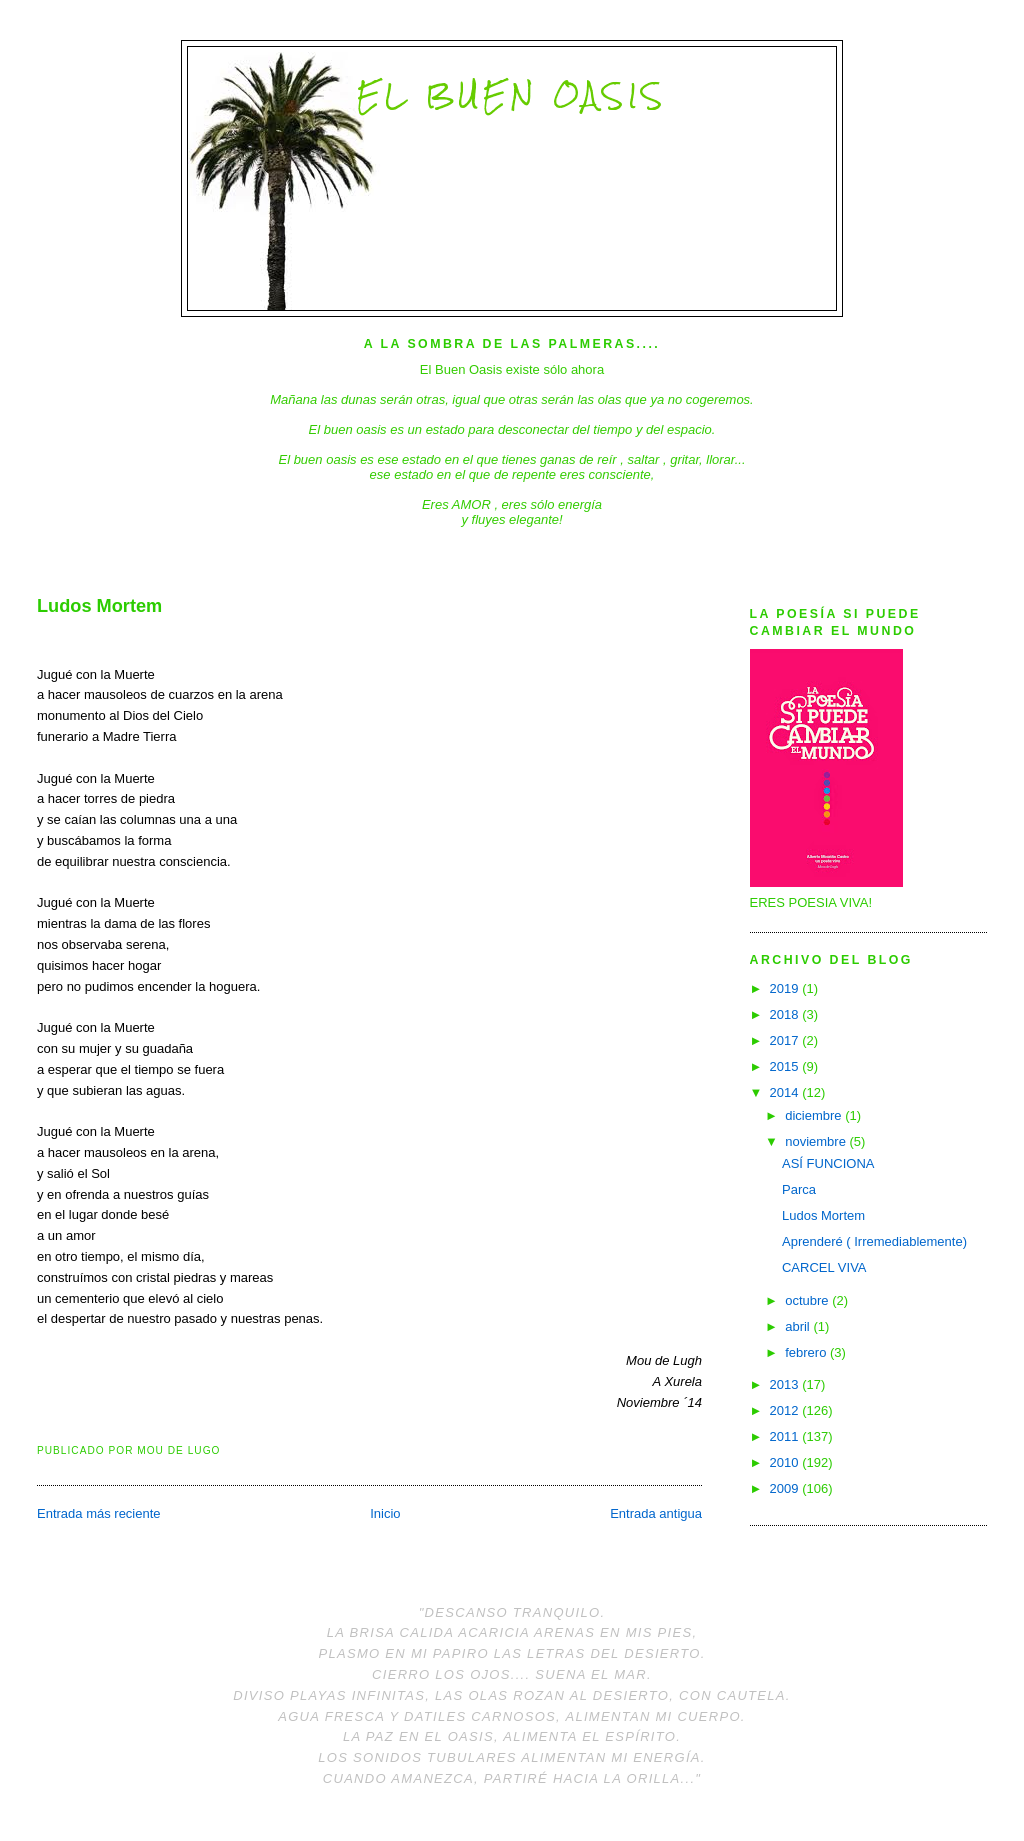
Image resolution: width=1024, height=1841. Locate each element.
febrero (807, 1352)
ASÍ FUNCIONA (828, 1163)
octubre (808, 1300)
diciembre (815, 1115)
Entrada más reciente (99, 1513)
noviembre (817, 1141)
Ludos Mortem (99, 606)
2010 (786, 1462)
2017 (786, 1040)
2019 (786, 988)
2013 (786, 1384)
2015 (786, 1066)
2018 (786, 1014)
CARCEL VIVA (824, 1267)
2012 (786, 1410)
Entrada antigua (656, 1513)
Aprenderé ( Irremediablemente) (874, 1241)
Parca (799, 1189)
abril (799, 1326)
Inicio (385, 1513)
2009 (786, 1488)
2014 (786, 1092)
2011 (786, 1436)
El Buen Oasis (511, 95)
